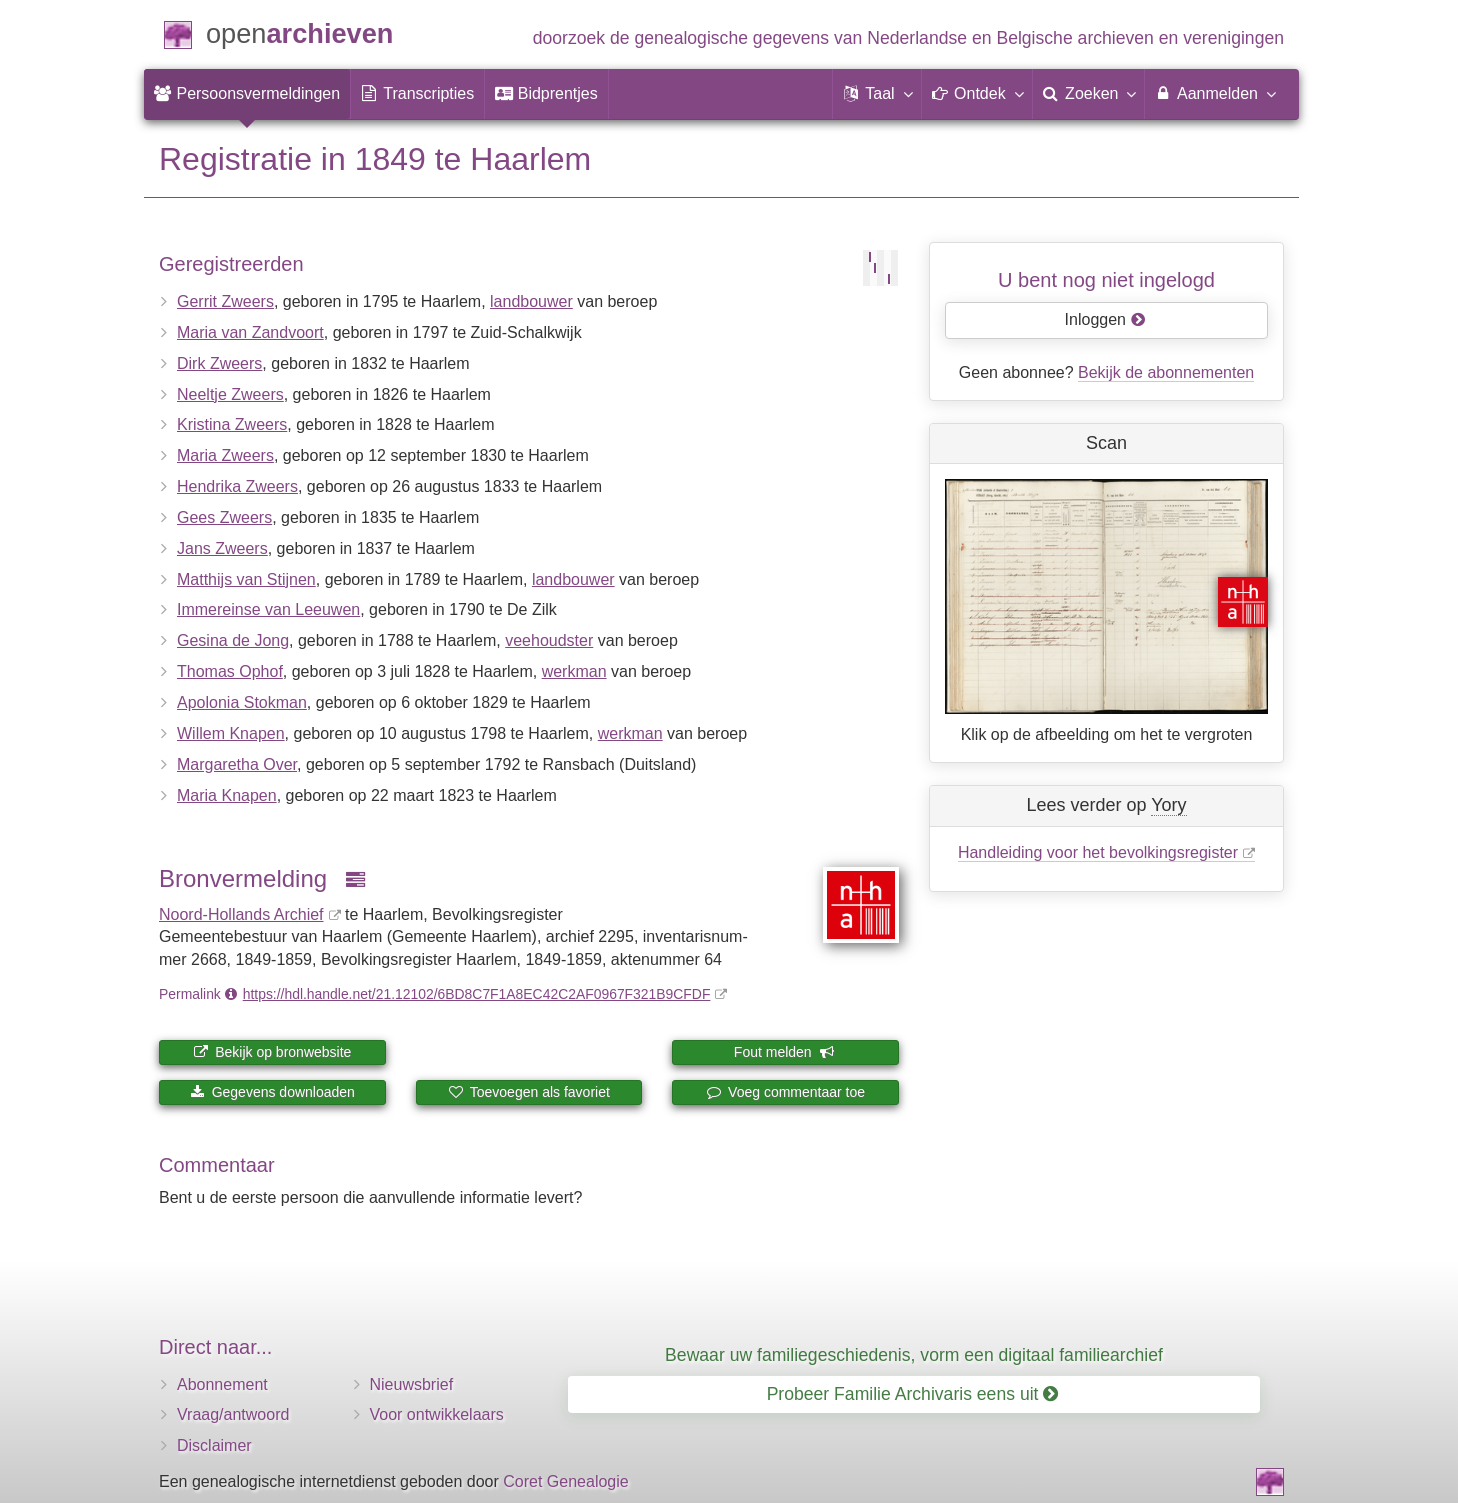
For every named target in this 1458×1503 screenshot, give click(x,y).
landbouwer (531, 301)
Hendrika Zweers (237, 486)
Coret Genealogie (565, 1481)
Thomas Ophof (230, 671)
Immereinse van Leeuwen (268, 609)
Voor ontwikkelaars (437, 1414)
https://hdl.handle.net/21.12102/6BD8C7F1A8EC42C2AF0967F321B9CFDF (477, 994)
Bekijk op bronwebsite (272, 1052)
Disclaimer (214, 1445)
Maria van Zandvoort (250, 332)
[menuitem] (247, 94)
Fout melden (784, 1052)
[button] (877, 94)
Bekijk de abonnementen (1166, 372)
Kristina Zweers (232, 424)
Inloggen (1105, 319)
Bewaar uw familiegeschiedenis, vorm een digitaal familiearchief (914, 1355)
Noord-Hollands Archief (241, 914)
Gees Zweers (224, 517)
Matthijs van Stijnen (246, 579)
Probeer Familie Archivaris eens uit (913, 1394)
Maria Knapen (227, 795)
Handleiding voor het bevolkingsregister (1098, 852)
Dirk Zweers (219, 363)
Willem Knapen (231, 733)
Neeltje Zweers (230, 394)
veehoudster (549, 640)
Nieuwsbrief (412, 1384)
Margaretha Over (237, 764)
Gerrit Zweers (225, 301)
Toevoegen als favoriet (529, 1092)
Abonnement (222, 1384)
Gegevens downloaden (272, 1092)
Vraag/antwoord (233, 1414)
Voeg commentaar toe (785, 1092)
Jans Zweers (222, 548)
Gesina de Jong (233, 640)
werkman (574, 671)
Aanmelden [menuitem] (1214, 93)
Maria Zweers (225, 455)
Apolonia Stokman (242, 702)
